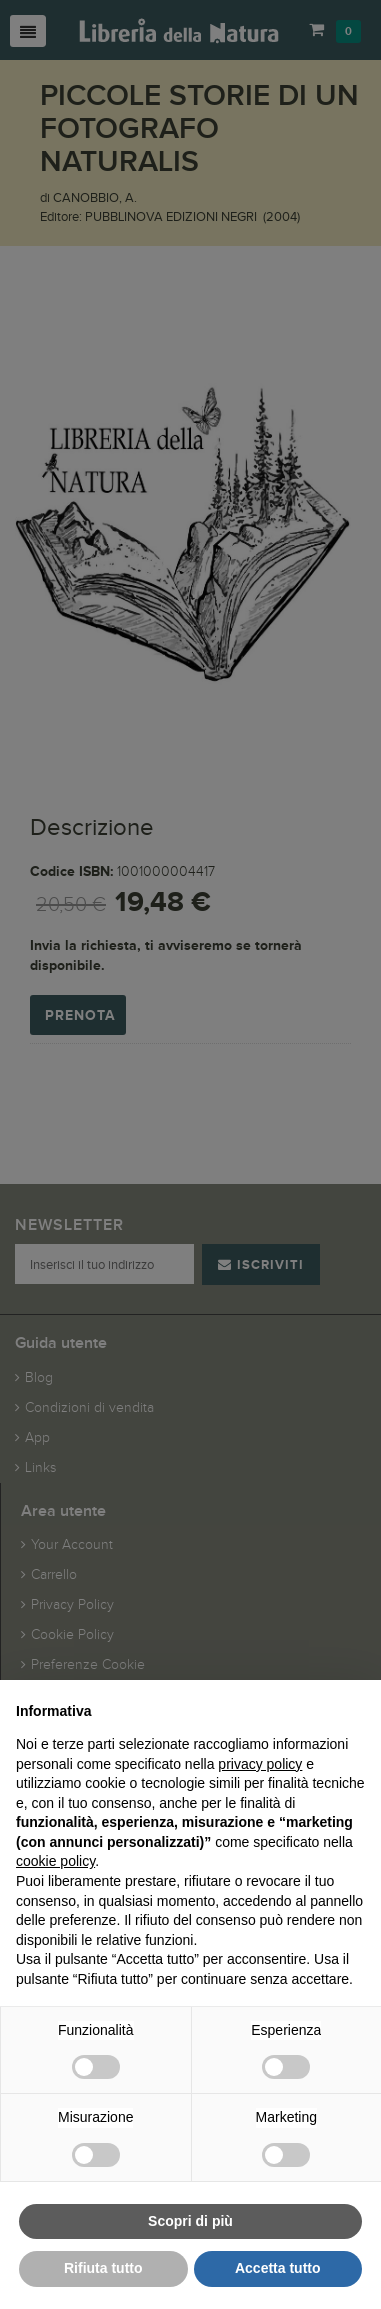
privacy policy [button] (260, 1764)
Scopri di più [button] (190, 2221)
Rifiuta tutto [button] (103, 2268)
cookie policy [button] (55, 1861)
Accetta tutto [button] (278, 2268)
